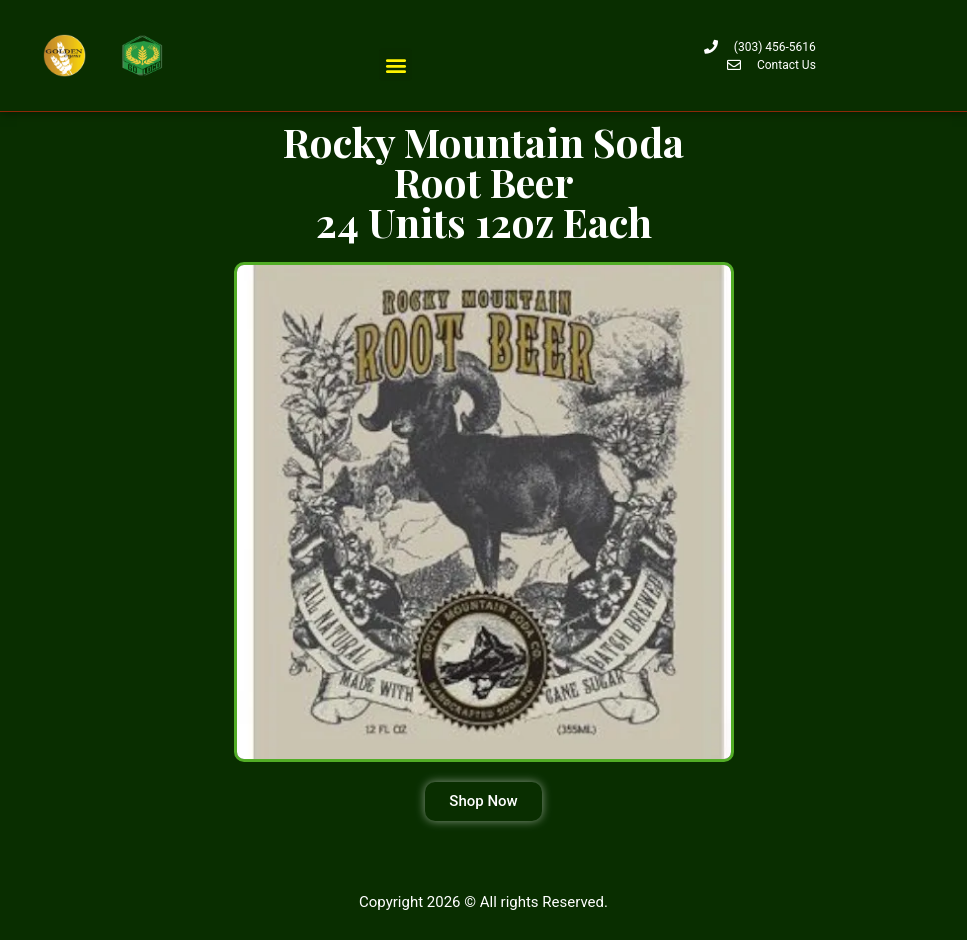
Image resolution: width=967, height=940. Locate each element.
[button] (395, 64)
